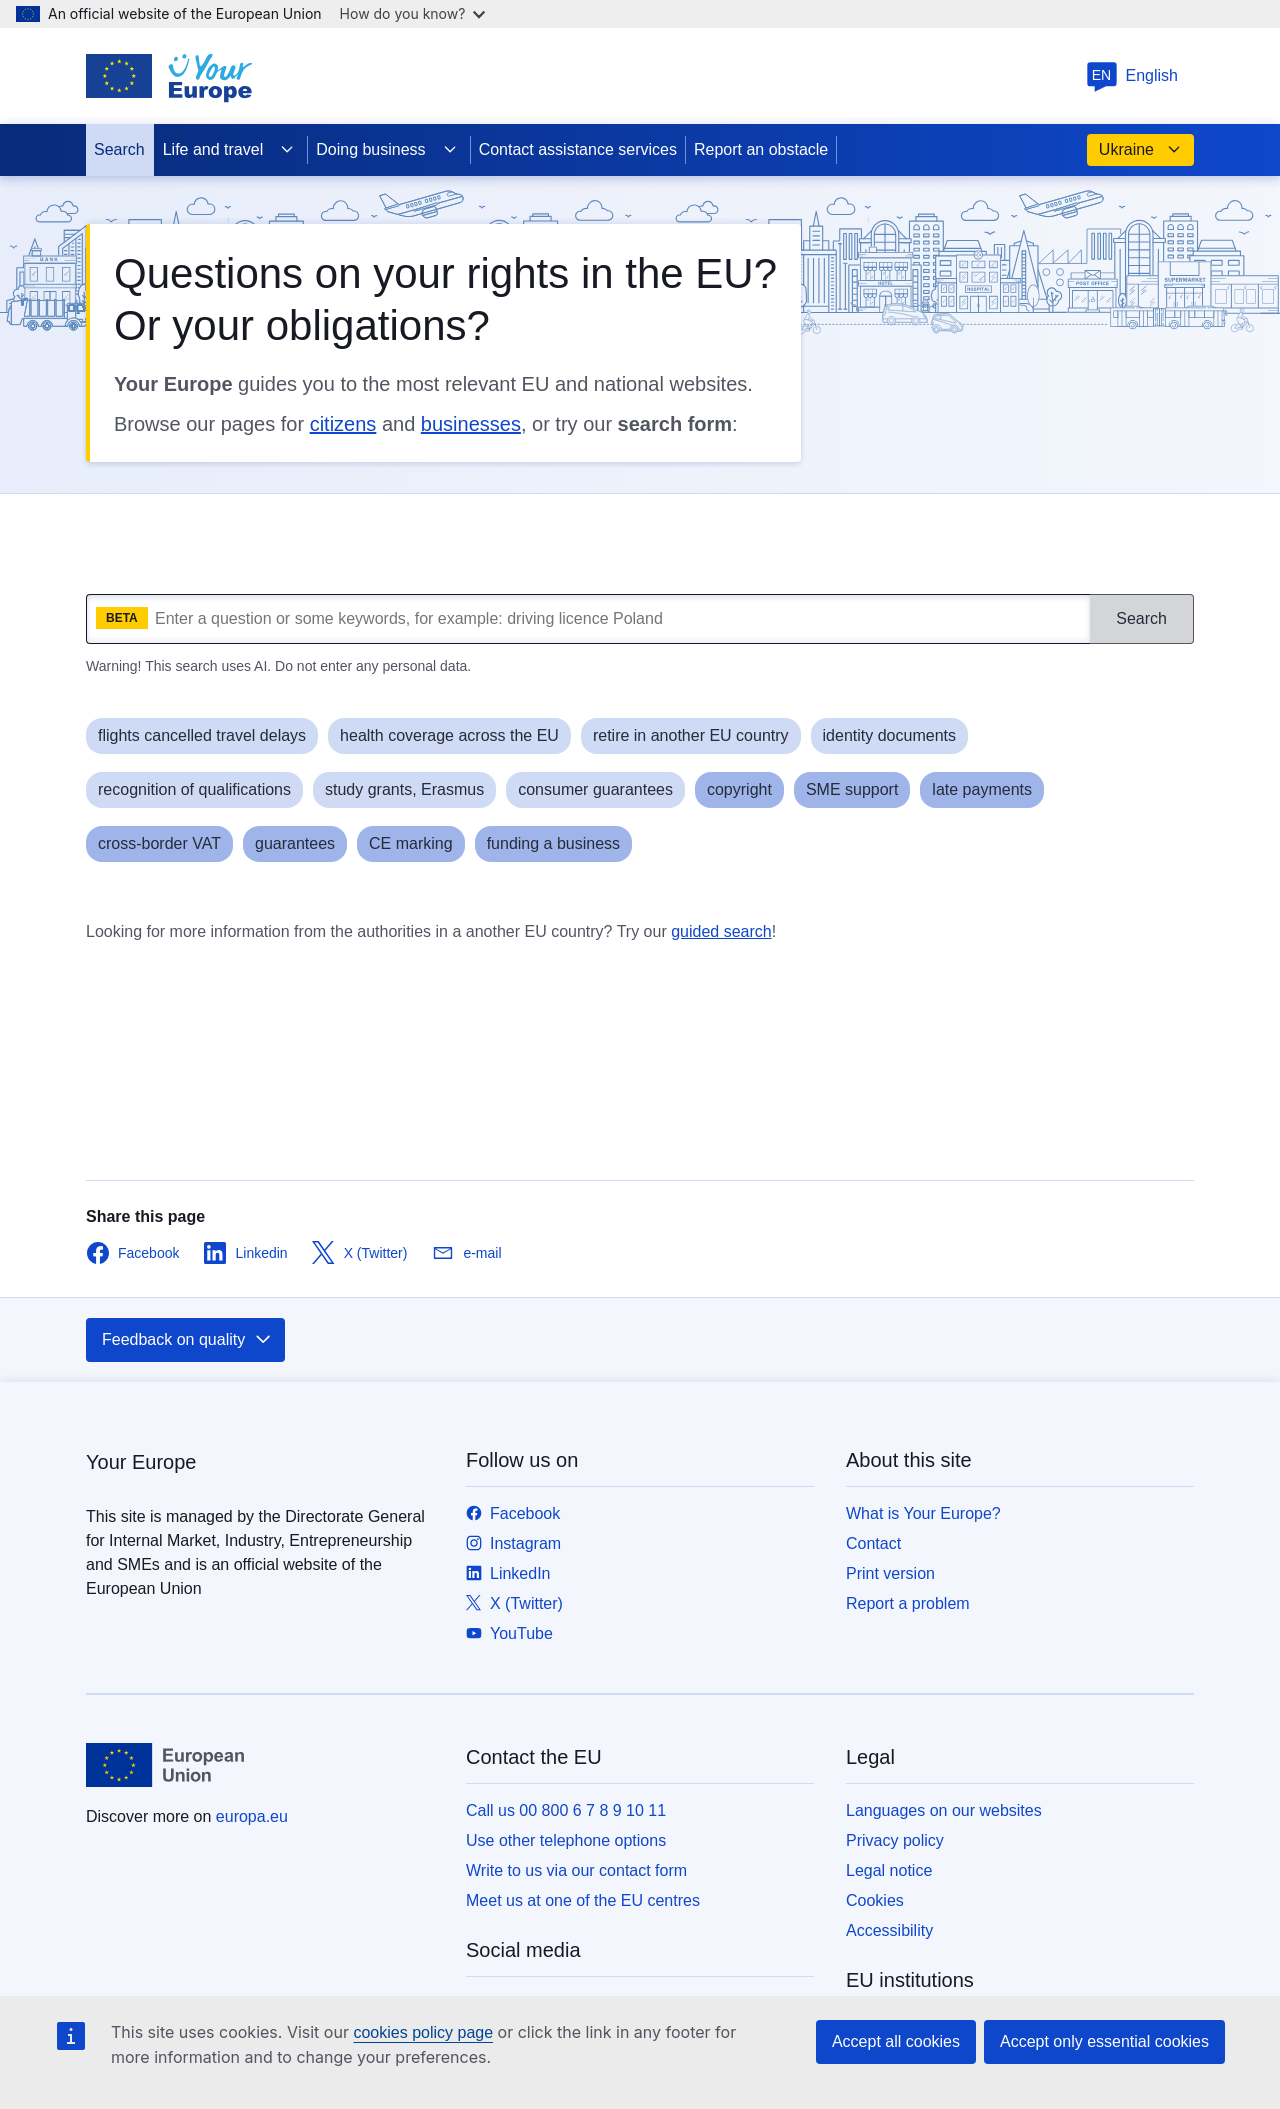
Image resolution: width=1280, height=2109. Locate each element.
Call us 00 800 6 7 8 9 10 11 (566, 1810)
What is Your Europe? (923, 1513)
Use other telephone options (566, 1840)
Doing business (386, 150)
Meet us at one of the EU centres (583, 1900)
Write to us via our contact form (576, 1870)
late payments (982, 789)
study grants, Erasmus (404, 789)
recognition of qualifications (194, 789)
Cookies (875, 1900)
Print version (890, 1573)
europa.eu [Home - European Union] (252, 1816)
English (1132, 75)
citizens (343, 424)
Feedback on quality (187, 1340)
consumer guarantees (595, 789)
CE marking (411, 843)
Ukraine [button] (1140, 150)
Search (119, 149)
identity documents (889, 735)
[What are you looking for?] (588, 619)
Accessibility (889, 1930)
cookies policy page (423, 2032)
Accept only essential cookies (1104, 2041)
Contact (873, 1543)
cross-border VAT (159, 843)
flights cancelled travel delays (202, 735)
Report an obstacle (761, 149)
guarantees (295, 843)
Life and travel (229, 150)
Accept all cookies (896, 2041)
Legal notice (889, 1870)
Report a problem (908, 1603)
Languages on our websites (944, 1810)
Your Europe (141, 1462)
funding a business (553, 843)
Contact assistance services (578, 149)
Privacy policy (895, 1840)
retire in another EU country (691, 735)
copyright (739, 789)
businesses (471, 424)
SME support (852, 789)
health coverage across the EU (449, 735)
